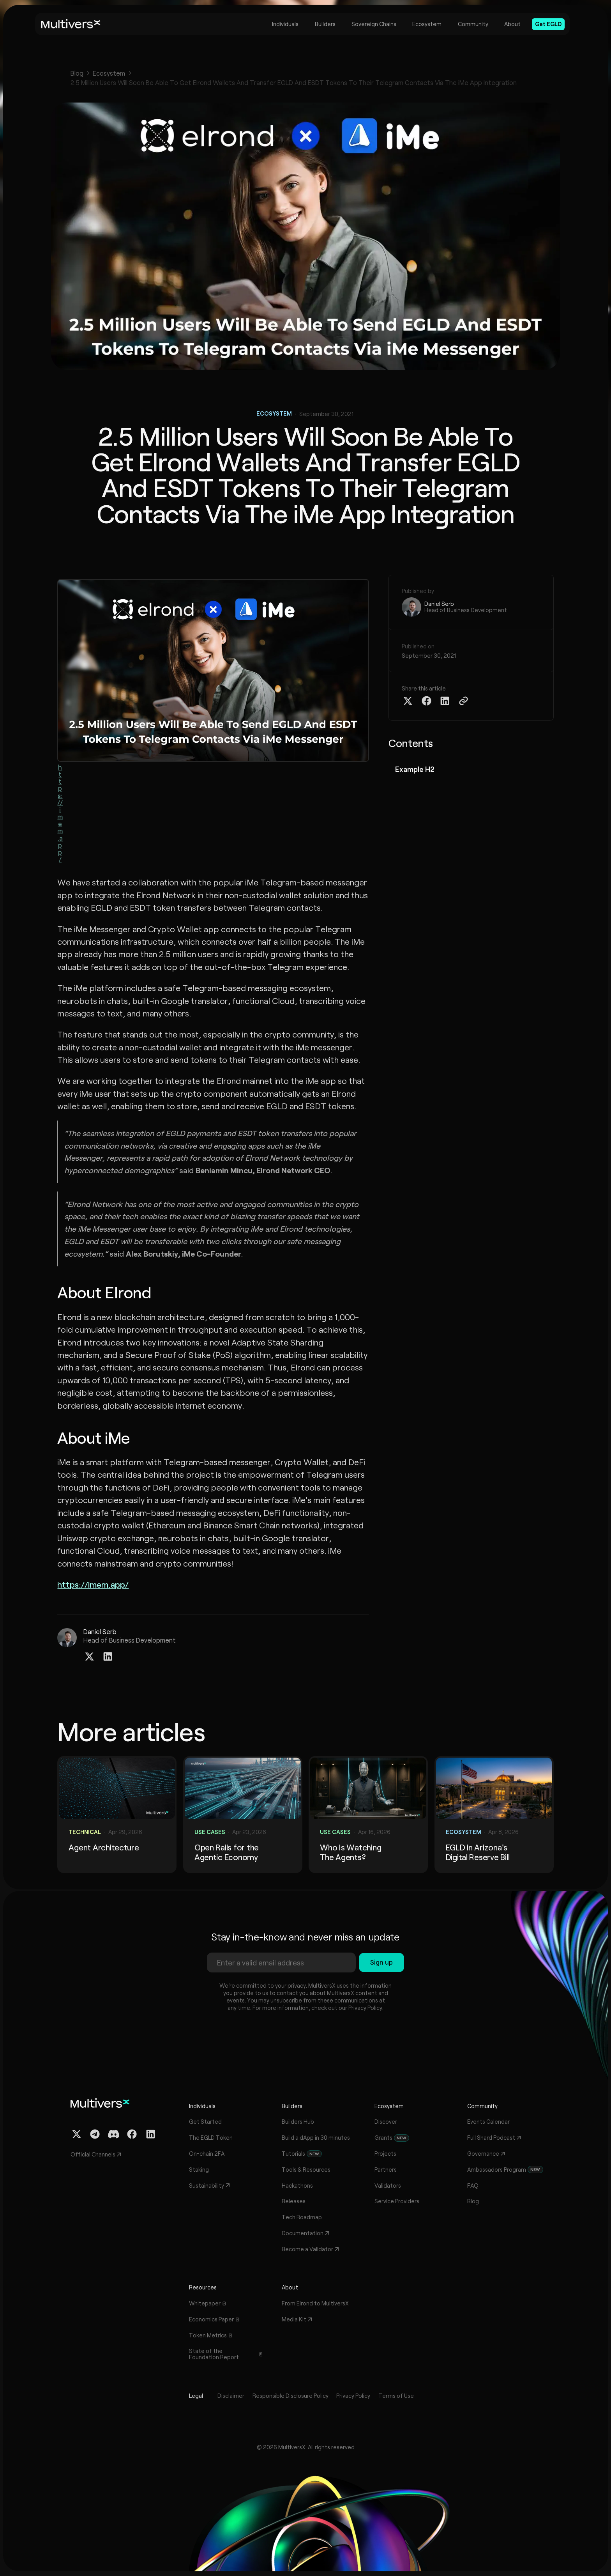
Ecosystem (109, 73)
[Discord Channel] (114, 2134)
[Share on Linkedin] (445, 701)
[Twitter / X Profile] (89, 1656)
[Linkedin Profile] (108, 1656)
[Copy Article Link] (463, 701)
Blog (77, 73)
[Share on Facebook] (426, 701)
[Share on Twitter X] (408, 701)
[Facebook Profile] (132, 2134)
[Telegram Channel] (95, 2134)
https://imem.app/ (60, 813)
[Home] (71, 24)
